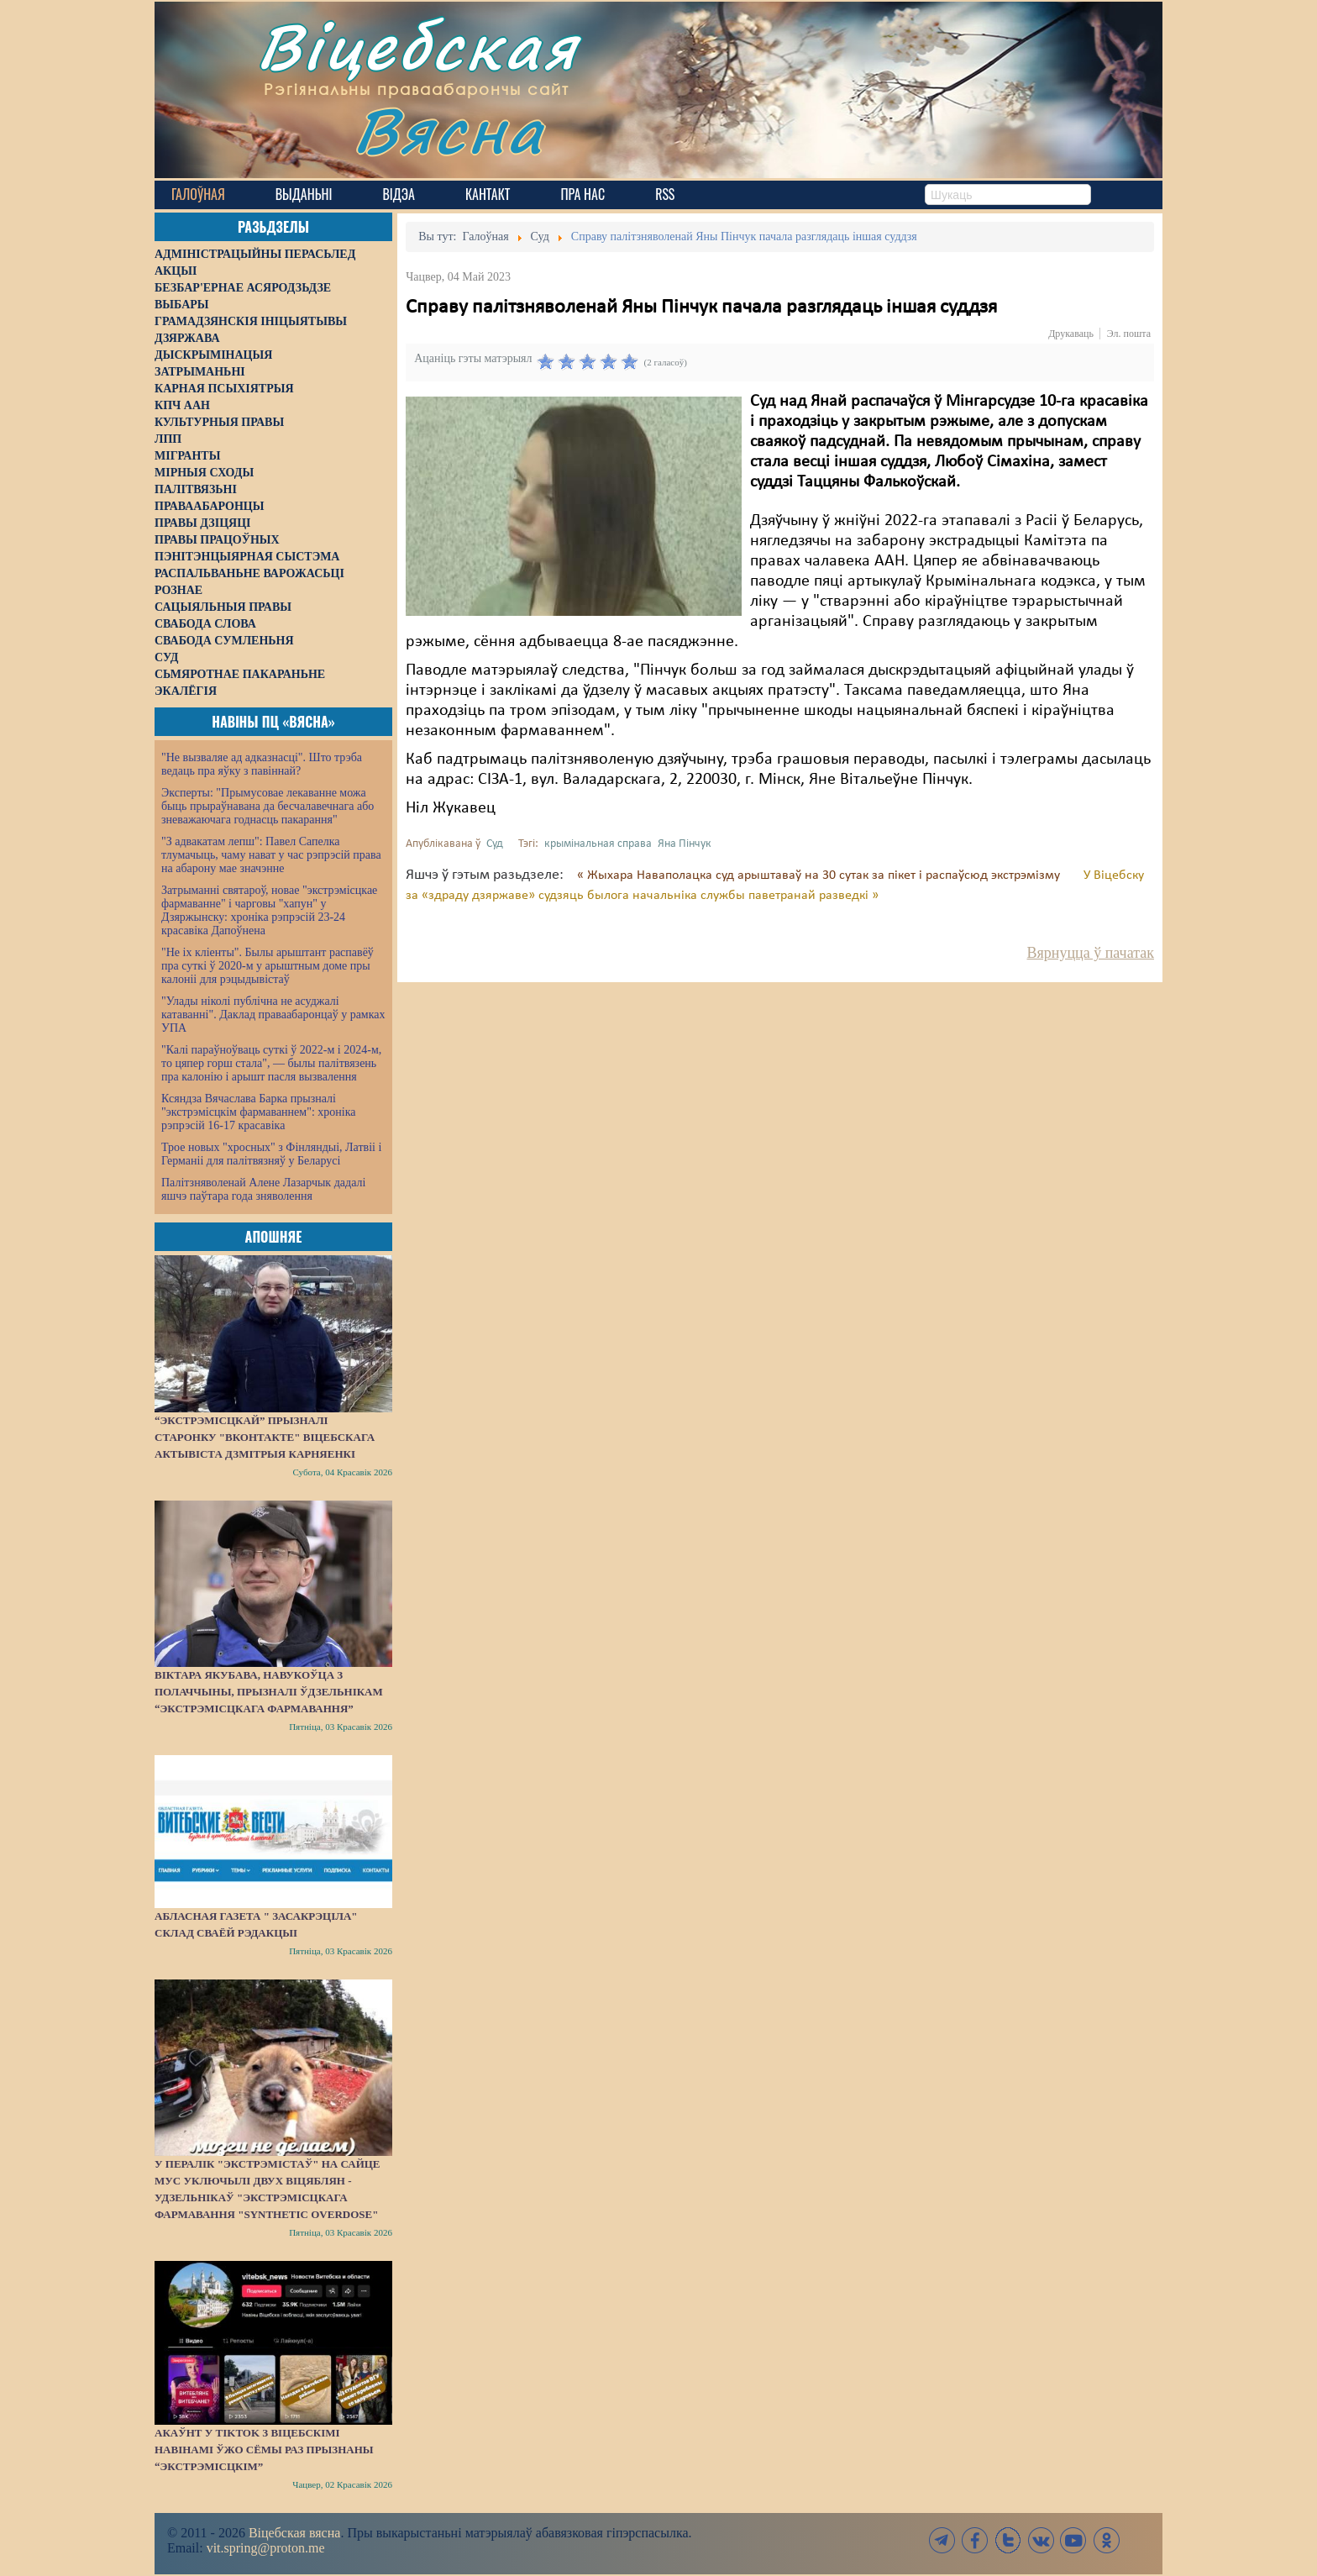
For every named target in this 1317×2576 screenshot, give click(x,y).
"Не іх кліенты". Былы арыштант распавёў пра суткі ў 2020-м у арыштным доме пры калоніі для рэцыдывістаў (267, 966)
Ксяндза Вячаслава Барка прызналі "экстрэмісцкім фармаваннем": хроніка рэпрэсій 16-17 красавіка (258, 1112)
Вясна (449, 129)
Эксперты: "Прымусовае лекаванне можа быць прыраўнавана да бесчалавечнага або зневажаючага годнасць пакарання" (267, 806)
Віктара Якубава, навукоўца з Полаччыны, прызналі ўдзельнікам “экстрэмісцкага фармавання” (269, 1692)
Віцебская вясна (294, 2533)
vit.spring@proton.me (266, 2548)
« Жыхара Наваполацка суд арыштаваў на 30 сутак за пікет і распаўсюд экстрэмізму (820, 875)
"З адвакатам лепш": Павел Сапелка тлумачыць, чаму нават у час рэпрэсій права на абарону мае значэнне (271, 855)
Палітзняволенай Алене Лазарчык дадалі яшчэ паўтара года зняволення (263, 1189)
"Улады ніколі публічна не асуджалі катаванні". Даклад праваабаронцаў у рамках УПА (273, 1014)
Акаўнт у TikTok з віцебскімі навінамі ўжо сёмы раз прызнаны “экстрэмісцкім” (264, 2449)
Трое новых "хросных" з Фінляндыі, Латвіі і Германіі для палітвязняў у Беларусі (271, 1154)
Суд (494, 844)
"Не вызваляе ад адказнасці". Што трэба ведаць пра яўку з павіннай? (261, 764)
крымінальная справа (598, 844)
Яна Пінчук (684, 844)
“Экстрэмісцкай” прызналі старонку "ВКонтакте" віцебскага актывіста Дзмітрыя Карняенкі (265, 1437)
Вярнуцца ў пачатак (1090, 952)
